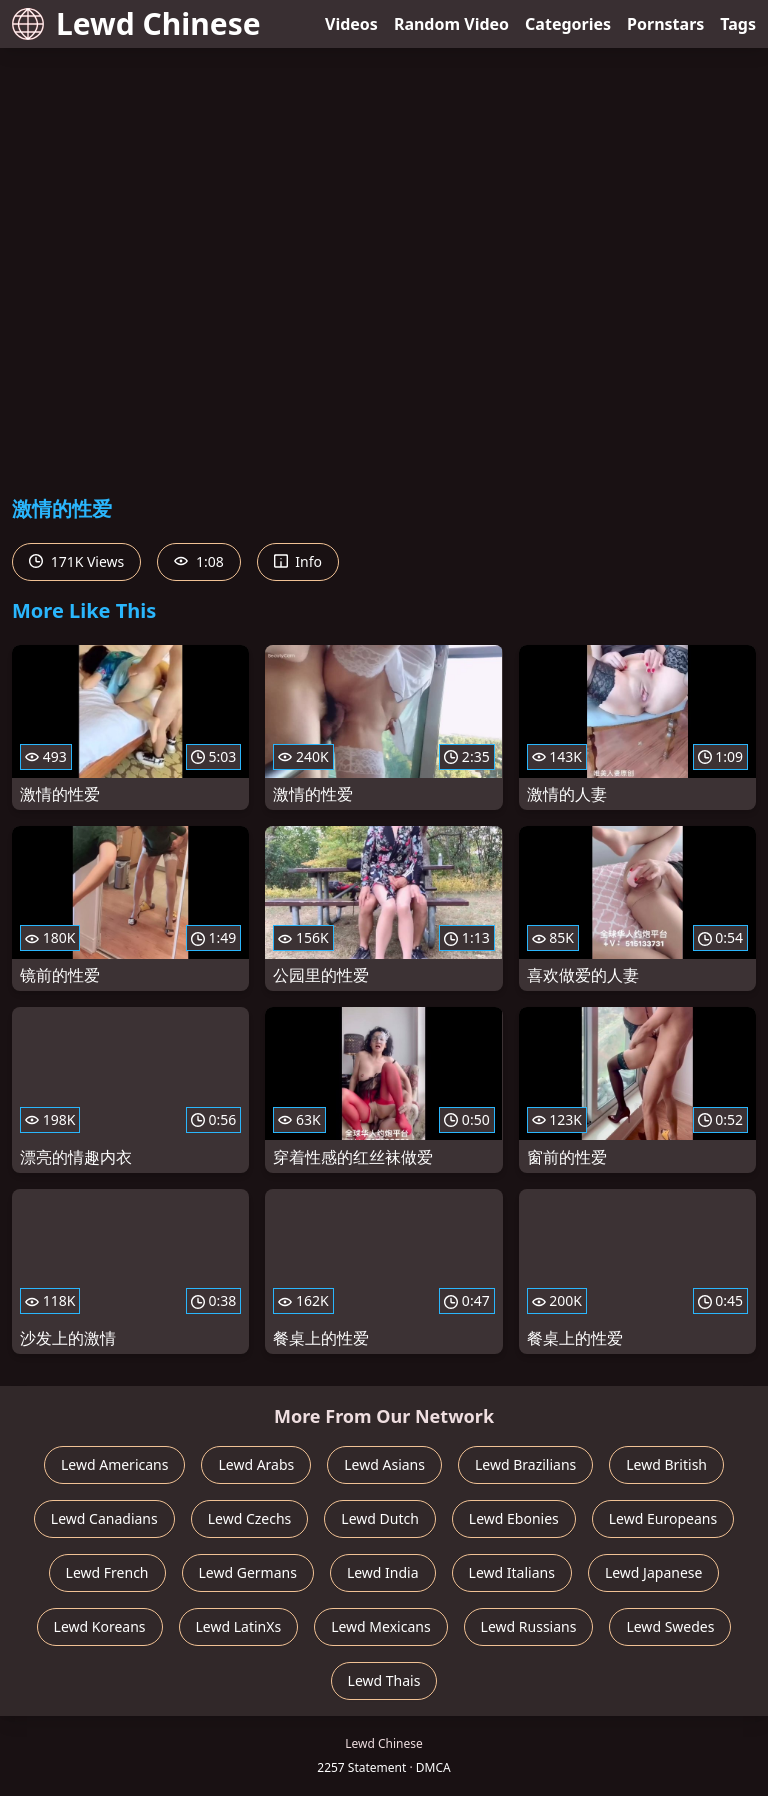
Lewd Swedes (670, 1626)
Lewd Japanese (654, 1572)
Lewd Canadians (104, 1518)
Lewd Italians (512, 1572)
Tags (738, 24)
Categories (568, 24)
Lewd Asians (384, 1464)
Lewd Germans (248, 1572)
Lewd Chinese (136, 23)
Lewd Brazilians (525, 1464)
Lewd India (383, 1572)
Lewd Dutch (380, 1518)
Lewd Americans (114, 1464)
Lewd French (107, 1572)
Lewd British (666, 1464)
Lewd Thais (384, 1680)
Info (298, 561)
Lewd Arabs (256, 1464)
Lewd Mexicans (380, 1626)
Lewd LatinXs (239, 1626)
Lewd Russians (529, 1626)
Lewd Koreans (100, 1626)
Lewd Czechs (250, 1518)
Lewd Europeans (663, 1518)
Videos (351, 24)
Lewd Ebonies (514, 1518)
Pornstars (665, 24)
